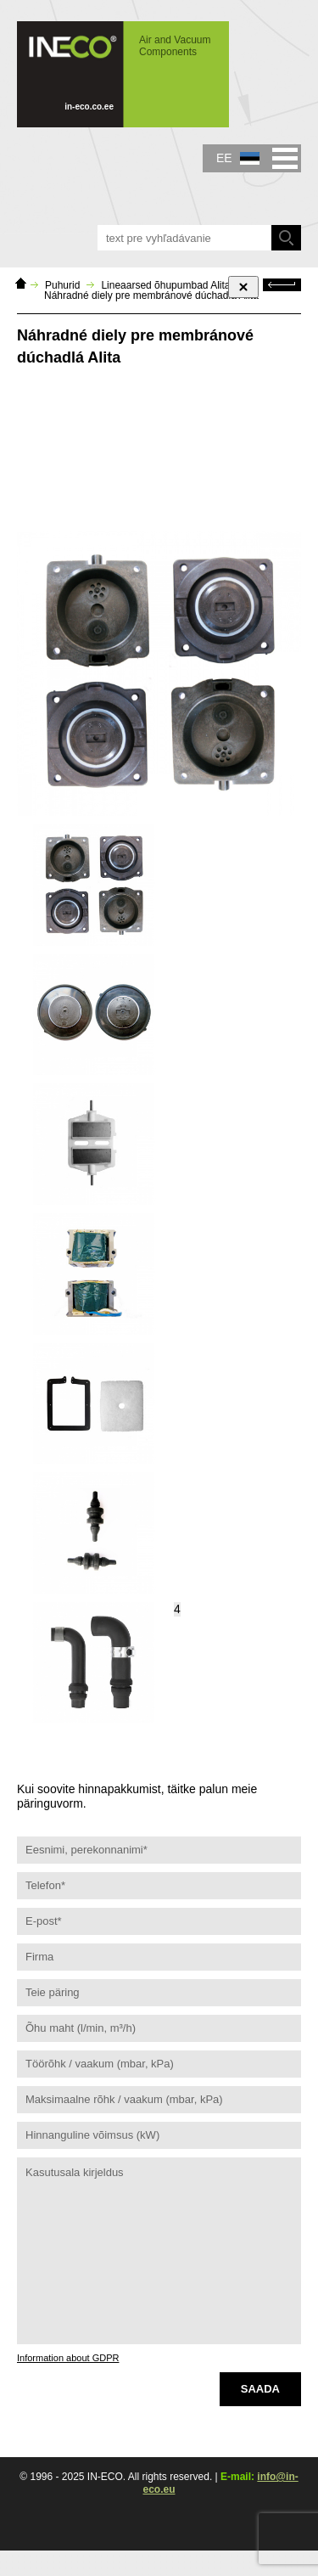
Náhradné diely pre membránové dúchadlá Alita (151, 295)
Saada (260, 2388)
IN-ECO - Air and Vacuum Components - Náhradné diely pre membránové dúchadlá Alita (123, 74)
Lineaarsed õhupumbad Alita (165, 285)
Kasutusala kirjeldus (159, 2250)
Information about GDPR (68, 2358)
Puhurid (62, 285)
